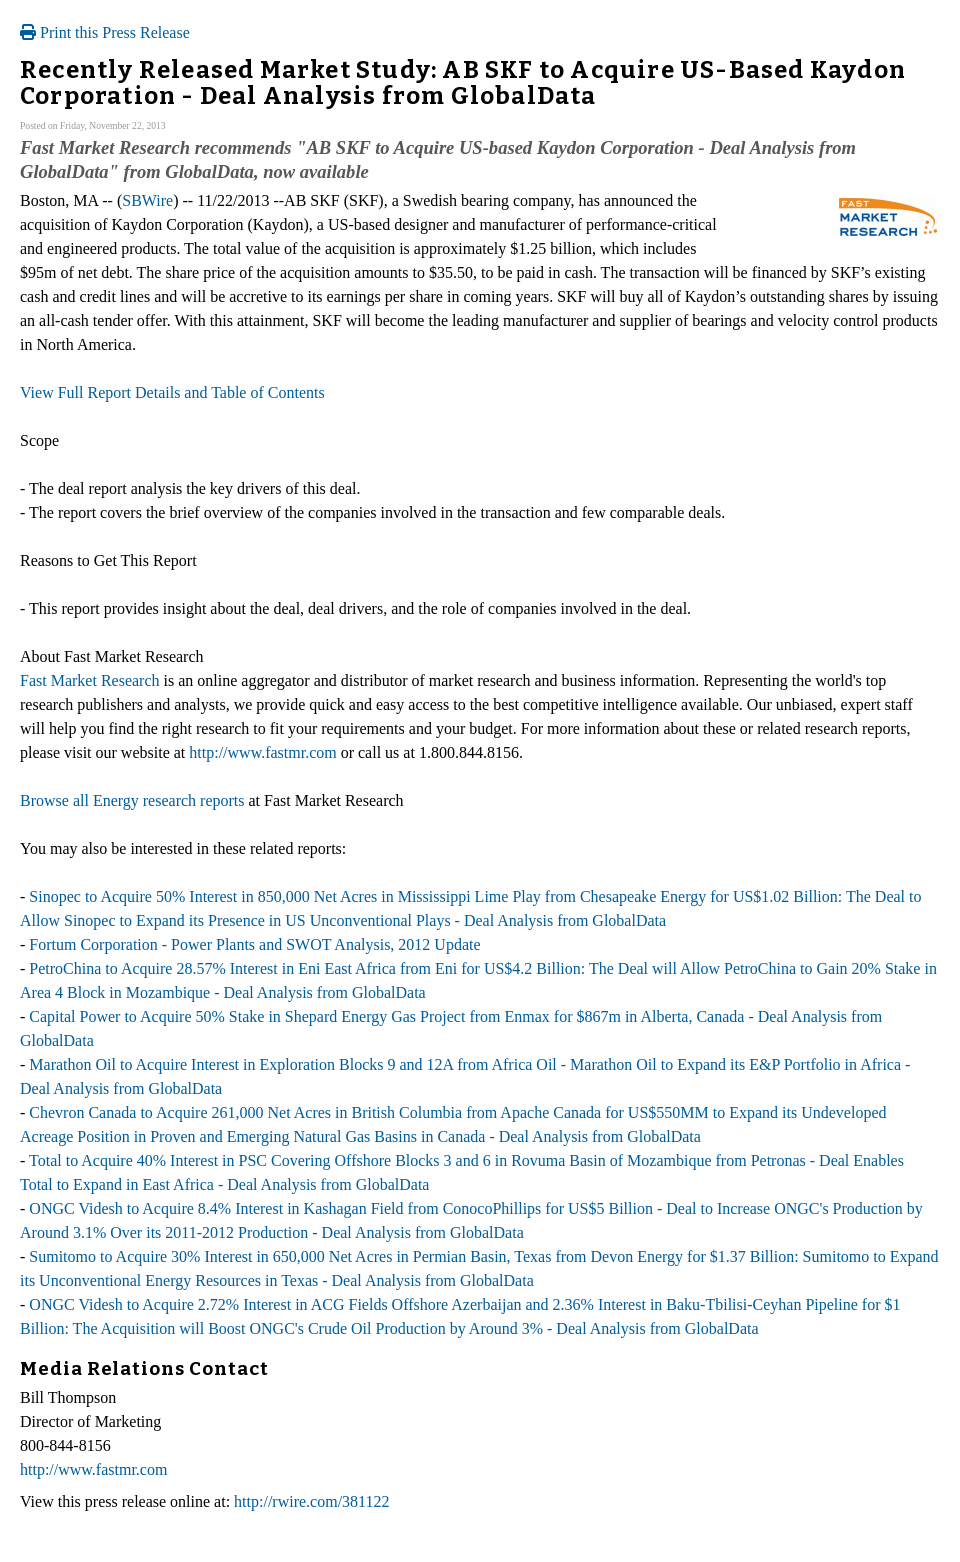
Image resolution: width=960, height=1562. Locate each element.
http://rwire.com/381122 (311, 1501)
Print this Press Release (105, 32)
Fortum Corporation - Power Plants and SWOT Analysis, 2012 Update (254, 944)
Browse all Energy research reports (132, 800)
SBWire (147, 200)
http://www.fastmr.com (262, 752)
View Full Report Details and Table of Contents (172, 392)
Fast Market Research (90, 680)
